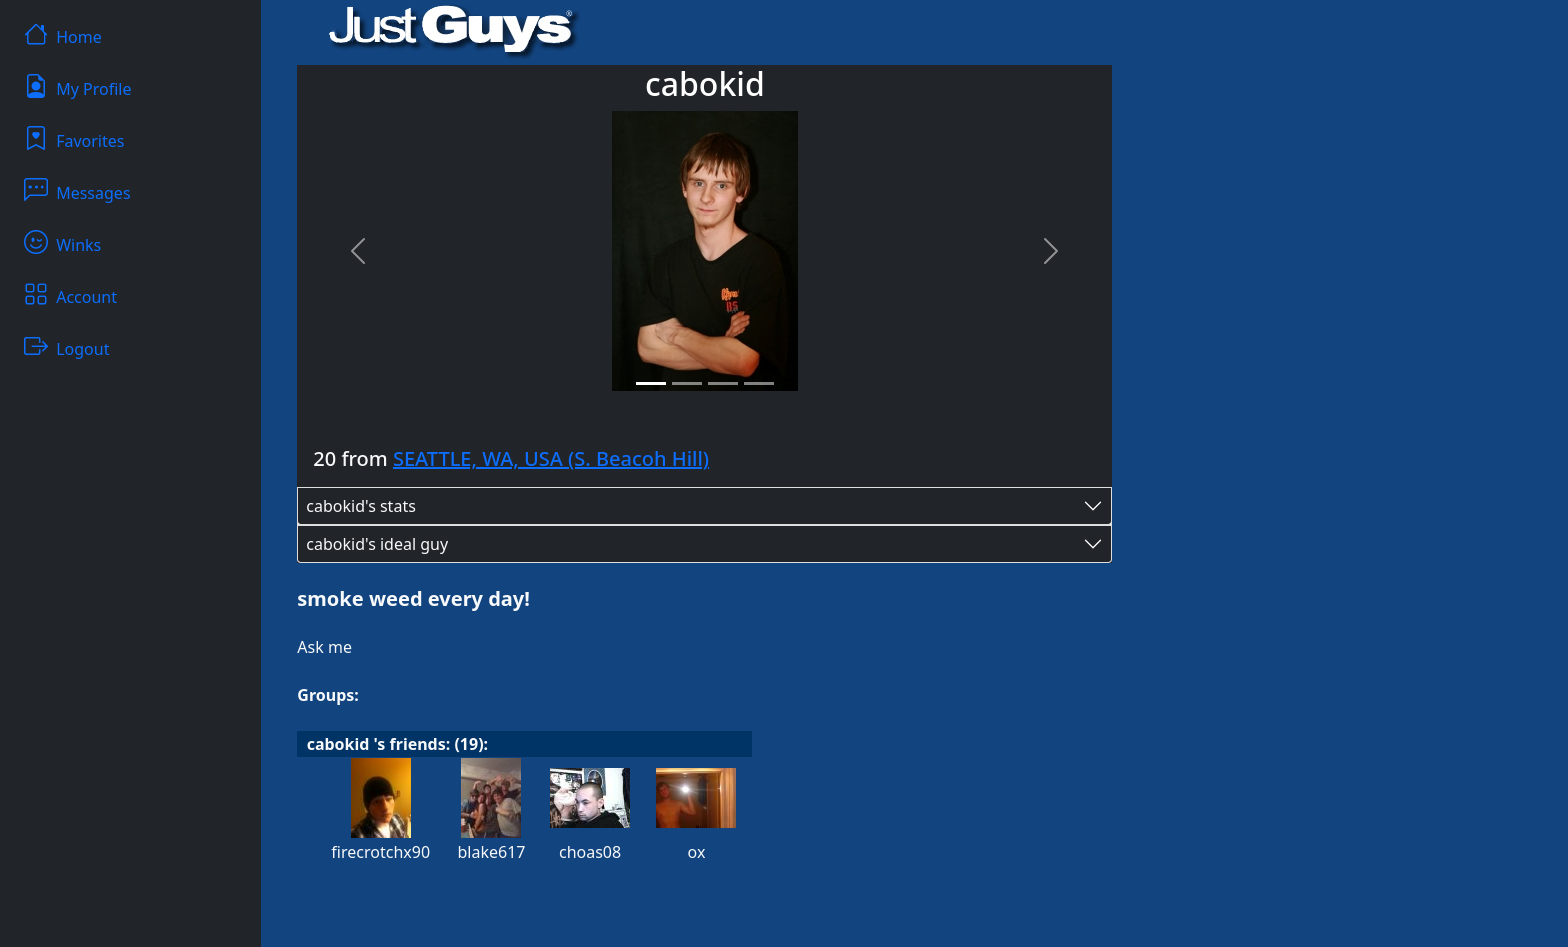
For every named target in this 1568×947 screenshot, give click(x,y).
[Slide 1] (651, 383)
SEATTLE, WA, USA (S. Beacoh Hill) (551, 458)
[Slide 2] (687, 383)
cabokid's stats (361, 506)
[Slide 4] (759, 383)
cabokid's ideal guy (377, 544)
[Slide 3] (723, 383)
